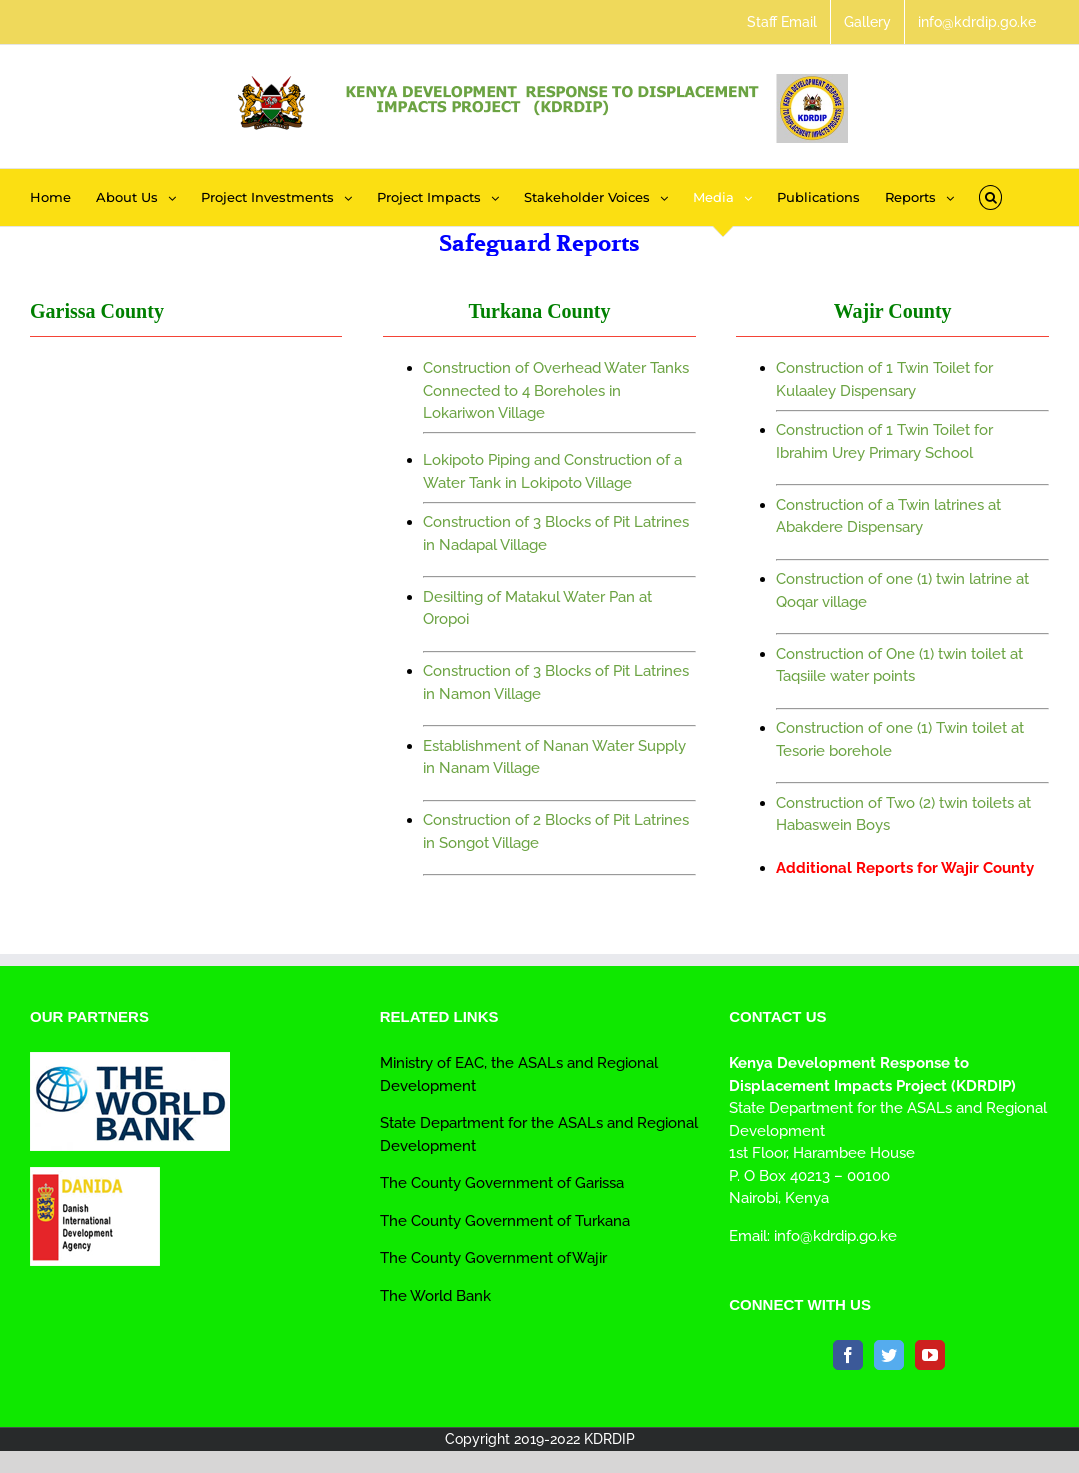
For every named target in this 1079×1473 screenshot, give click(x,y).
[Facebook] (848, 1355)
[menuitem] (782, 22)
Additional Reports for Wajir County (905, 868)
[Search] (990, 197)
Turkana (600, 1221)
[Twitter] (889, 1355)
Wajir (589, 1258)
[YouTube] (930, 1355)
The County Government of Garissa (502, 1183)
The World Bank (435, 1296)
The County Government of (475, 1221)
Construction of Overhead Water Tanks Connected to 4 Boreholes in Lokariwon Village (556, 390)
